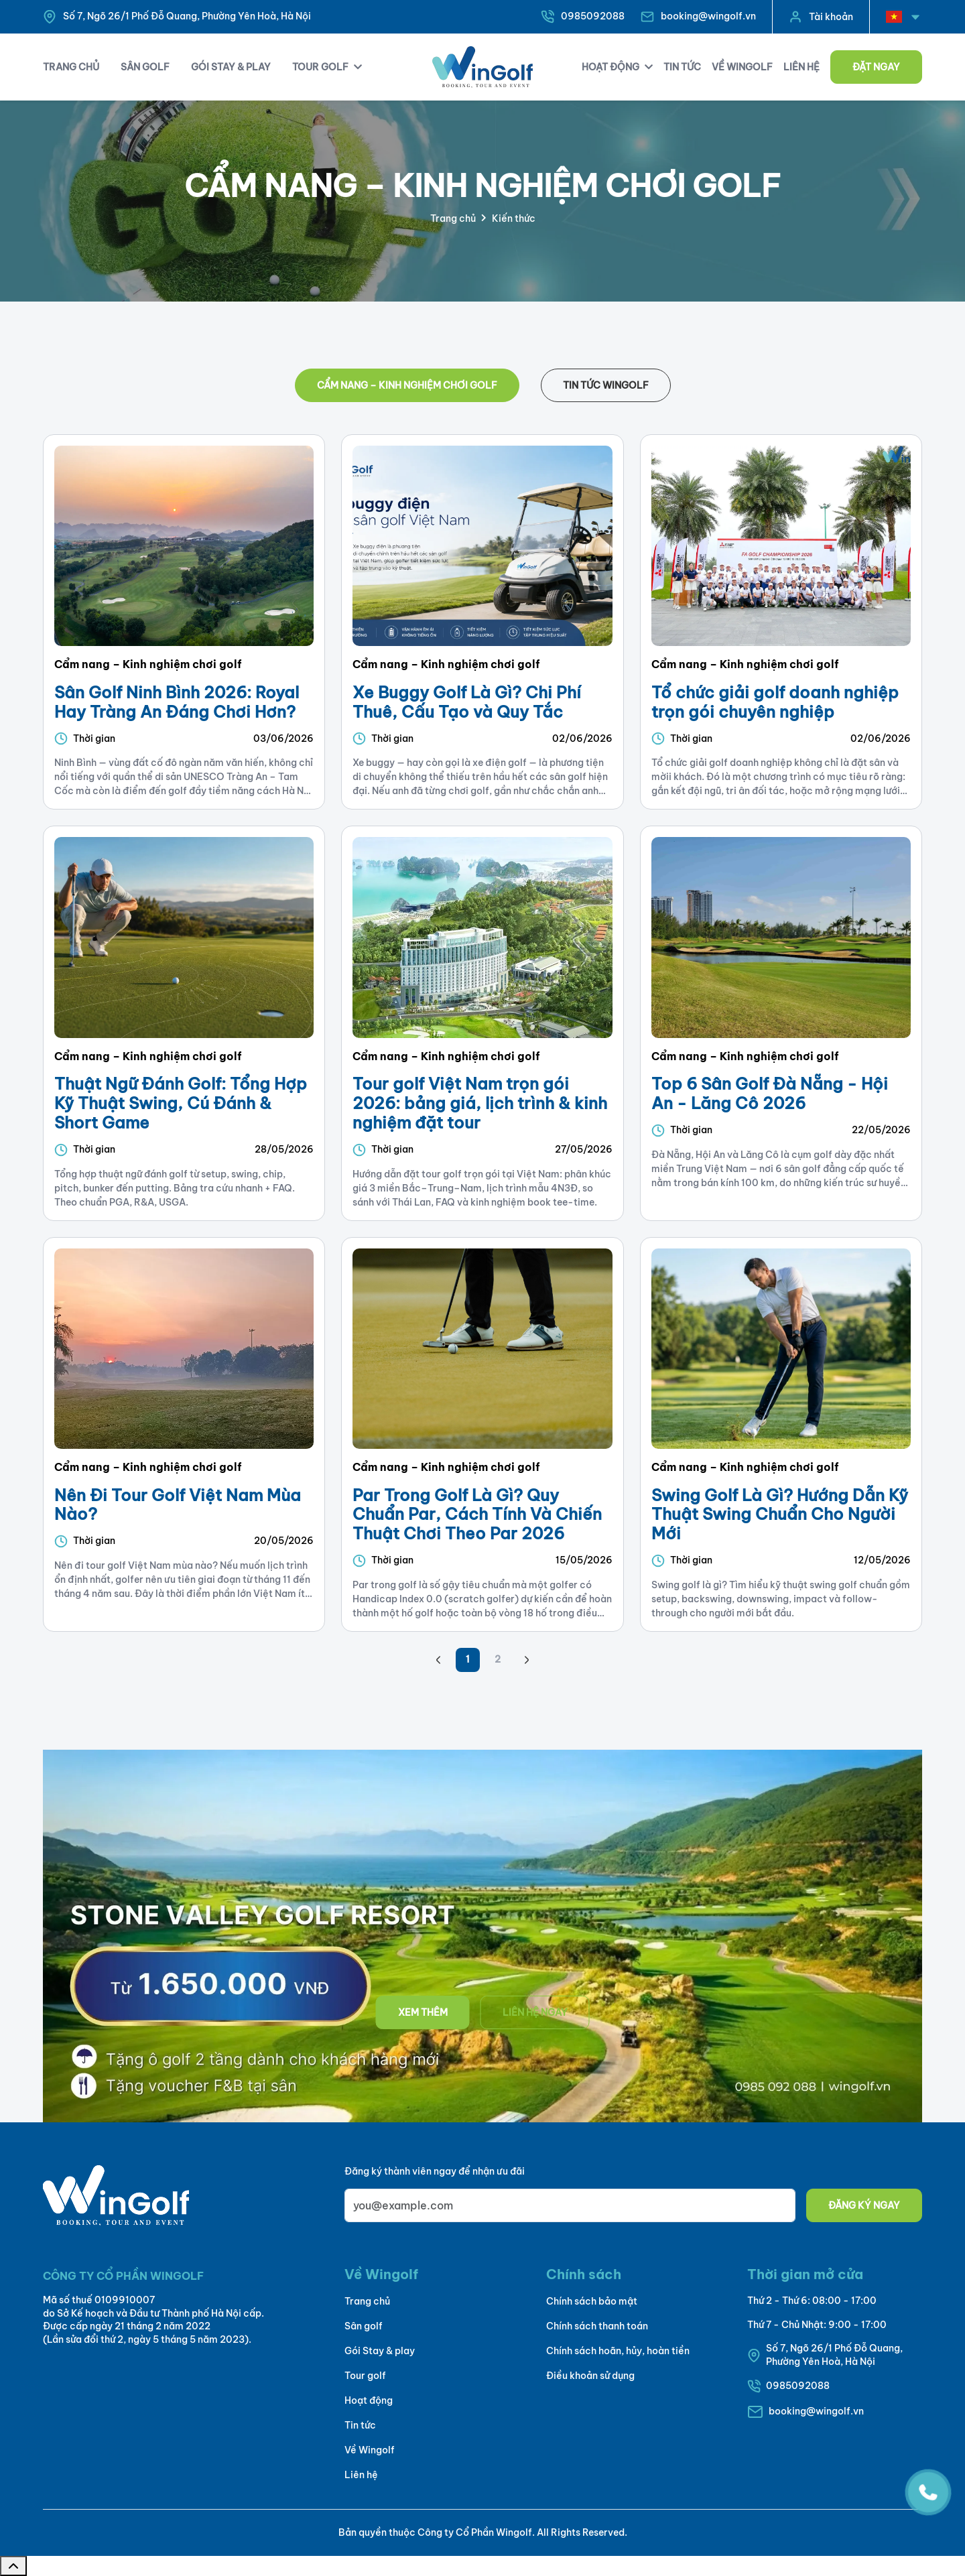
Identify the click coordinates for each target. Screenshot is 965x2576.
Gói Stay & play (379, 2351)
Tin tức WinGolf (606, 385)
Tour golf (365, 2376)
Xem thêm (423, 2012)
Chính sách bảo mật (591, 2301)
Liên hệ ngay (535, 2012)
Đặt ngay (876, 67)
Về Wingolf (369, 2450)
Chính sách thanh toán (597, 2326)
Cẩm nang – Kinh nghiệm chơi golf (407, 385)
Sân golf (363, 2326)
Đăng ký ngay (864, 2205)
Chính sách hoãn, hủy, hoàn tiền (618, 2351)
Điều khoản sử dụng (590, 2376)
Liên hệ (361, 2475)
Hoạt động (368, 2400)
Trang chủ (453, 218)
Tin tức (360, 2425)
